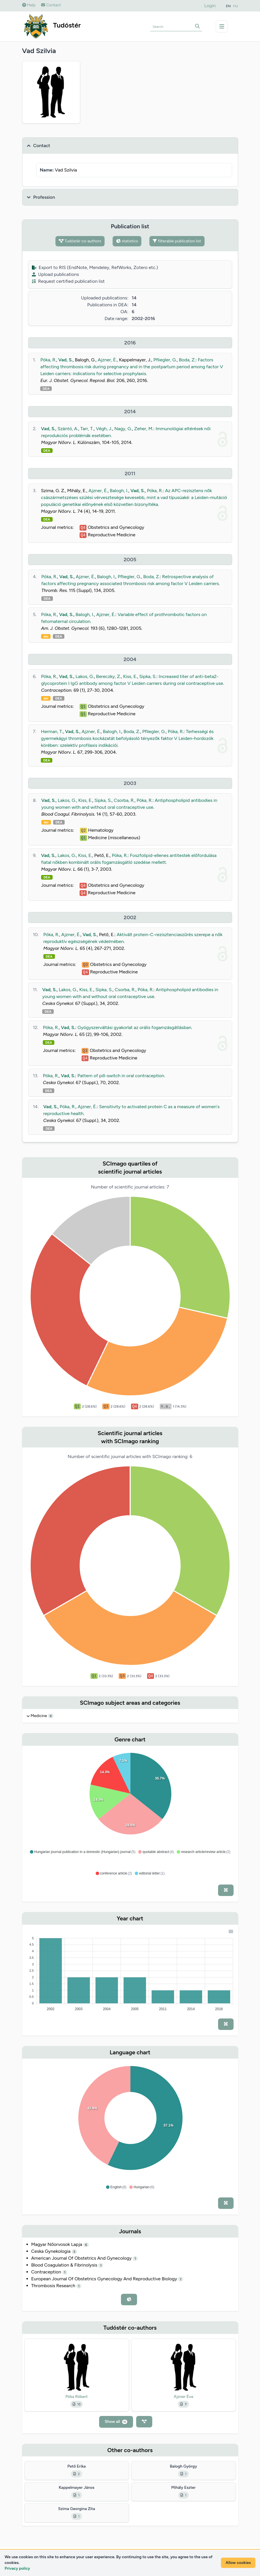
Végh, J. (104, 428)
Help (29, 5)
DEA (46, 389)
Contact (51, 5)
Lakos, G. (85, 676)
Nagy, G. (123, 428)
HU (235, 6)
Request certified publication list (68, 281)
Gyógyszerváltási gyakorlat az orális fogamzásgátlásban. (135, 1027)
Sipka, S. (147, 676)
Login (210, 5)
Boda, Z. (187, 360)
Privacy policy (17, 2568)
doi (45, 636)
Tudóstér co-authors (80, 241)
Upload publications (55, 274)
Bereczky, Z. (108, 676)
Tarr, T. (87, 428)
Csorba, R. (124, 800)
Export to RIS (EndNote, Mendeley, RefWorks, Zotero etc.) (95, 267)
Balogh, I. (119, 490)
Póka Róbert (77, 2396)
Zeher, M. (143, 428)
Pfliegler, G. (165, 360)
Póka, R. (48, 360)
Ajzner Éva (183, 2396)
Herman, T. (52, 731)
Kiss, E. (130, 676)
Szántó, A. (67, 428)
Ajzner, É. (107, 360)
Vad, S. (65, 360)
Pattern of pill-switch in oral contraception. (121, 1075)
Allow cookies (238, 2562)
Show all (116, 2421)
